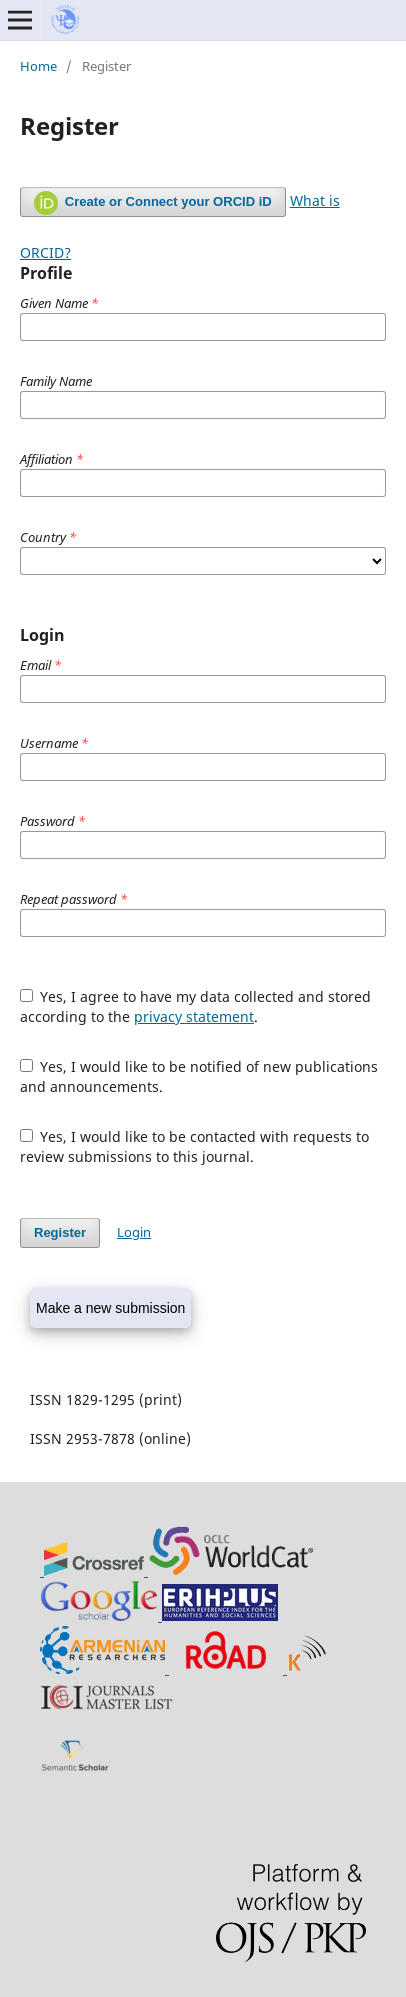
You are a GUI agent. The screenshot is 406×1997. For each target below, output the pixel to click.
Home (38, 66)
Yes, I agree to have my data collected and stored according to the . (196, 1006)
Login (134, 1232)
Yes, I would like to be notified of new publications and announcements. (199, 1076)
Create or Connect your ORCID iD (153, 203)
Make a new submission (110, 1308)
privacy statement (194, 1016)
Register (60, 1232)
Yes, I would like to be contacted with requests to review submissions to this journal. (195, 1146)
